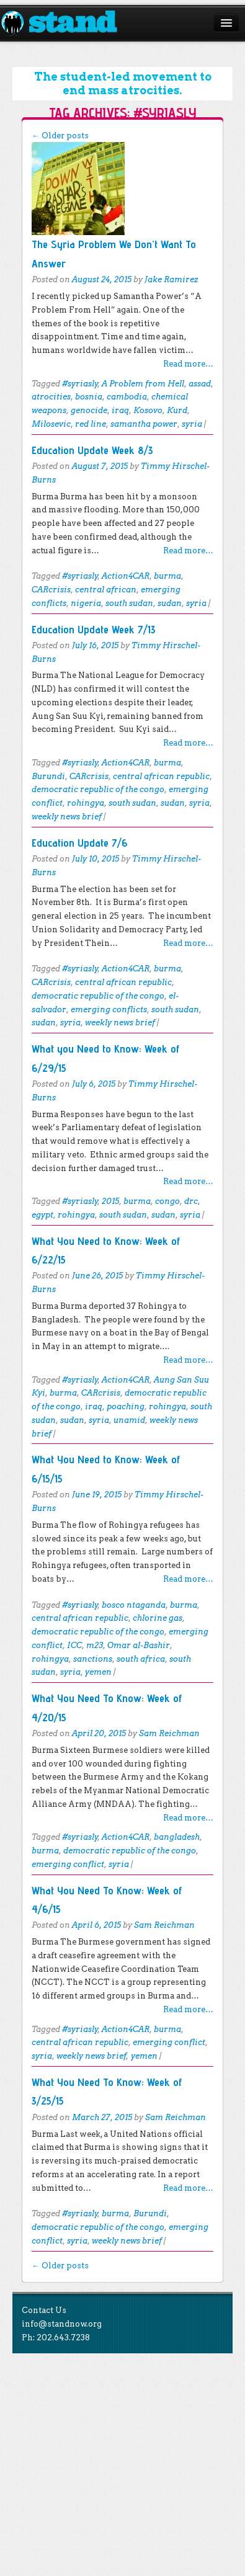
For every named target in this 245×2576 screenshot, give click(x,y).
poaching (126, 1406)
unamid (129, 1420)
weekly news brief (67, 816)
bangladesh (177, 1837)
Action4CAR (125, 576)
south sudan (129, 603)
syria (192, 424)
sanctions (92, 1659)
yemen (98, 1672)
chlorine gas (157, 1618)
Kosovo (148, 410)
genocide (89, 410)
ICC (74, 1645)
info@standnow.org (62, 2324)
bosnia (88, 396)
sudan (170, 603)
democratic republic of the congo (98, 789)
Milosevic (51, 424)
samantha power (143, 424)
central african (105, 589)
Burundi (48, 776)
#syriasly (80, 383)
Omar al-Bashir (138, 1645)
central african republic (161, 776)
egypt (42, 1214)
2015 (110, 1201)
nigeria (86, 603)
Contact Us (44, 2310)
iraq (120, 410)
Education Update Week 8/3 (92, 450)
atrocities (51, 396)
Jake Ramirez (171, 279)
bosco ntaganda (134, 1605)
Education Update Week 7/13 (94, 629)
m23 (94, 1645)
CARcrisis (51, 589)
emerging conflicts (109, 1009)
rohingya (85, 803)
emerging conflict (68, 1864)
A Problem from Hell (143, 383)
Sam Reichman (169, 1733)
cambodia (127, 396)
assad (200, 383)
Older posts (60, 135)
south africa (141, 1659)
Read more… (188, 363)
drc (191, 1201)
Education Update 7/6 (80, 842)
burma (167, 576)
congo (167, 1201)
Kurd (177, 410)
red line (90, 424)
